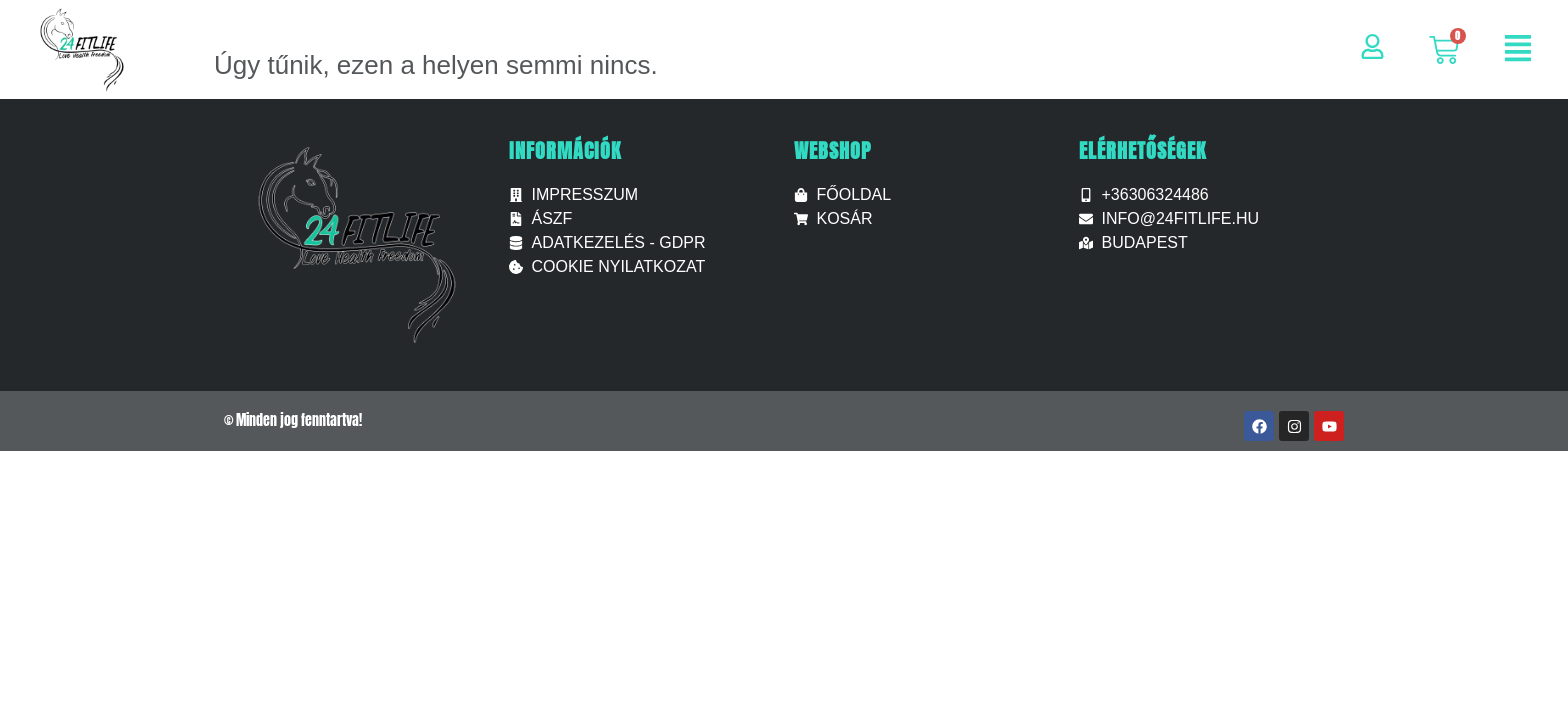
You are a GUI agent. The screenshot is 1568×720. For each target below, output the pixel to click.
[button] (1518, 50)
